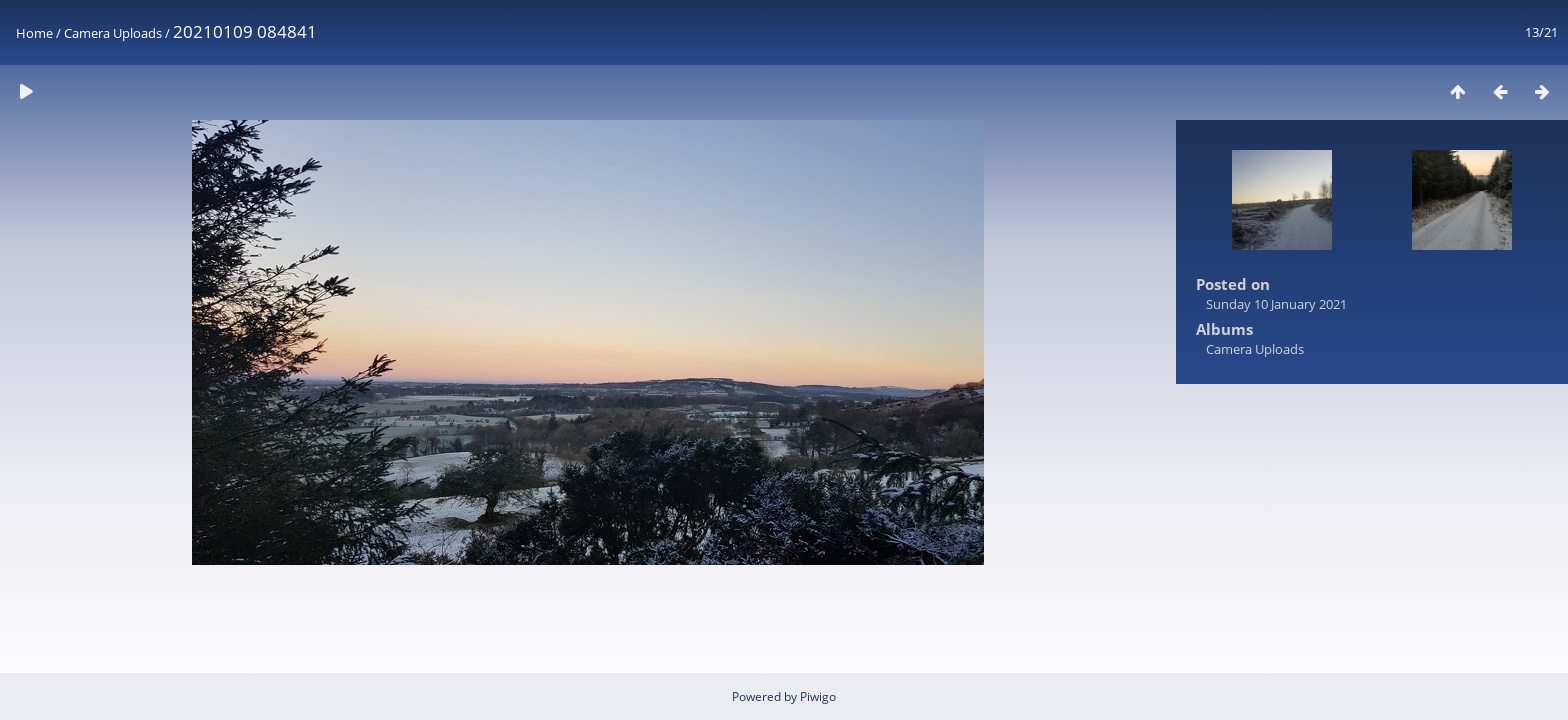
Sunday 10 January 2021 (1276, 304)
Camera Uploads (113, 33)
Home (34, 33)
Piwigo (818, 696)
